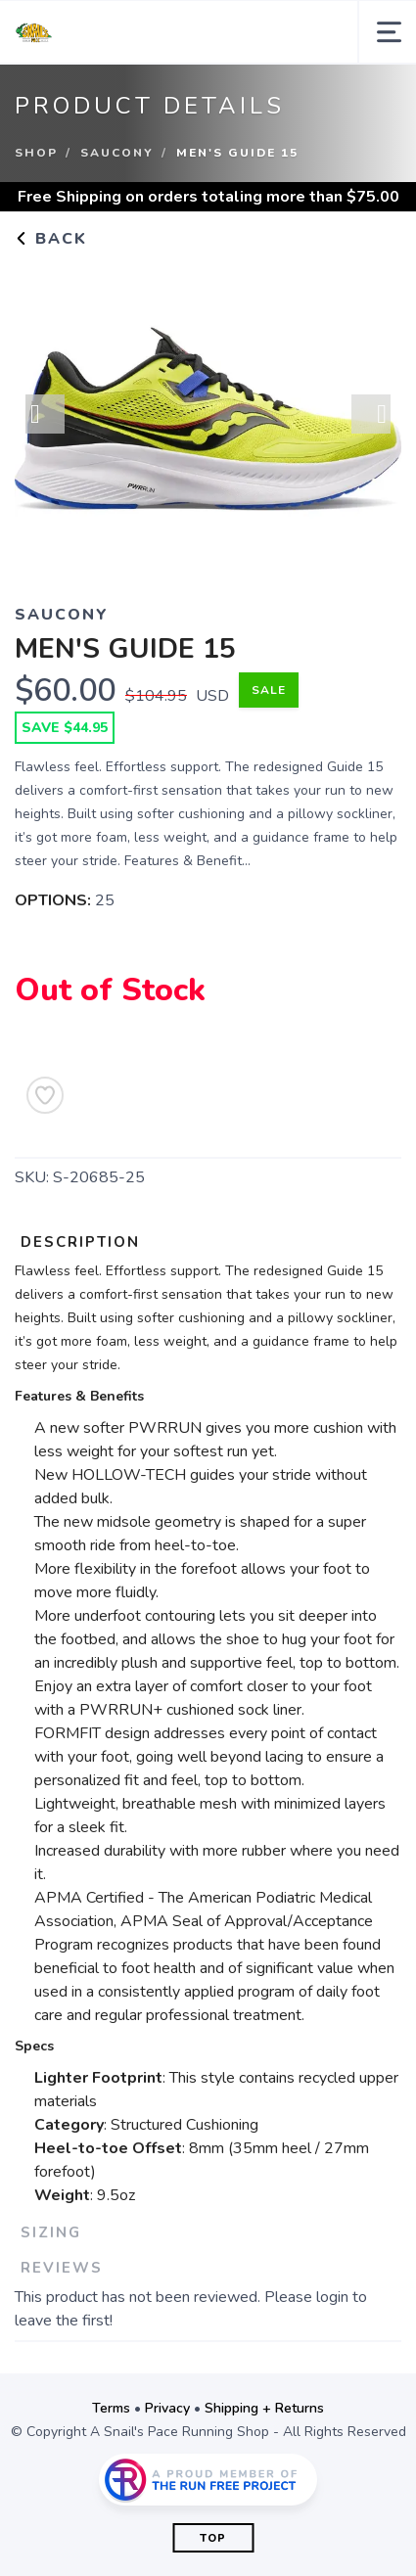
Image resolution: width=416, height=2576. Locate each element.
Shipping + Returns (264, 2408)
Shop (36, 153)
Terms (111, 2408)
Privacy (167, 2408)
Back (51, 239)
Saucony (117, 153)
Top (213, 2538)
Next (371, 414)
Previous (45, 414)
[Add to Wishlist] (45, 1095)
